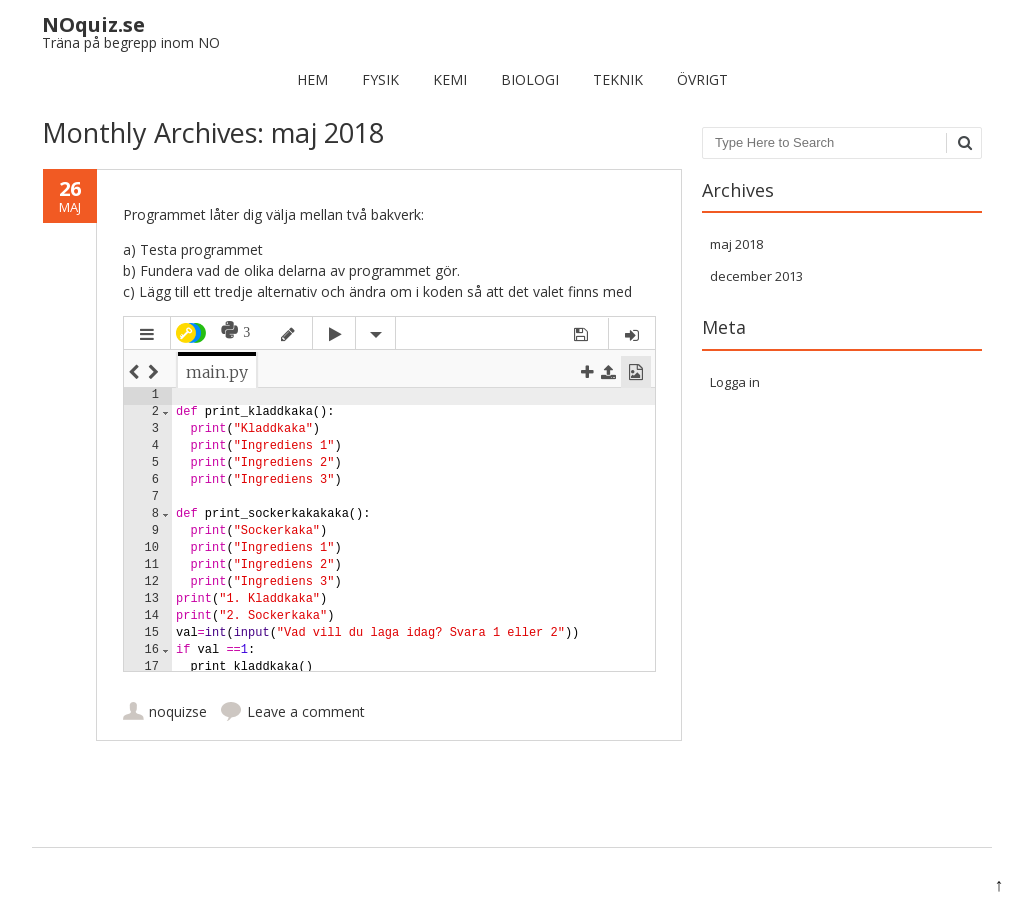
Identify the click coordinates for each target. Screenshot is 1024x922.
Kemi (450, 79)
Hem (312, 79)
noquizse (178, 711)
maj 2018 (736, 244)
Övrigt (702, 79)
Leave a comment (306, 711)
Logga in (735, 382)
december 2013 (756, 276)
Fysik (380, 79)
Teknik (618, 79)
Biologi (530, 79)
